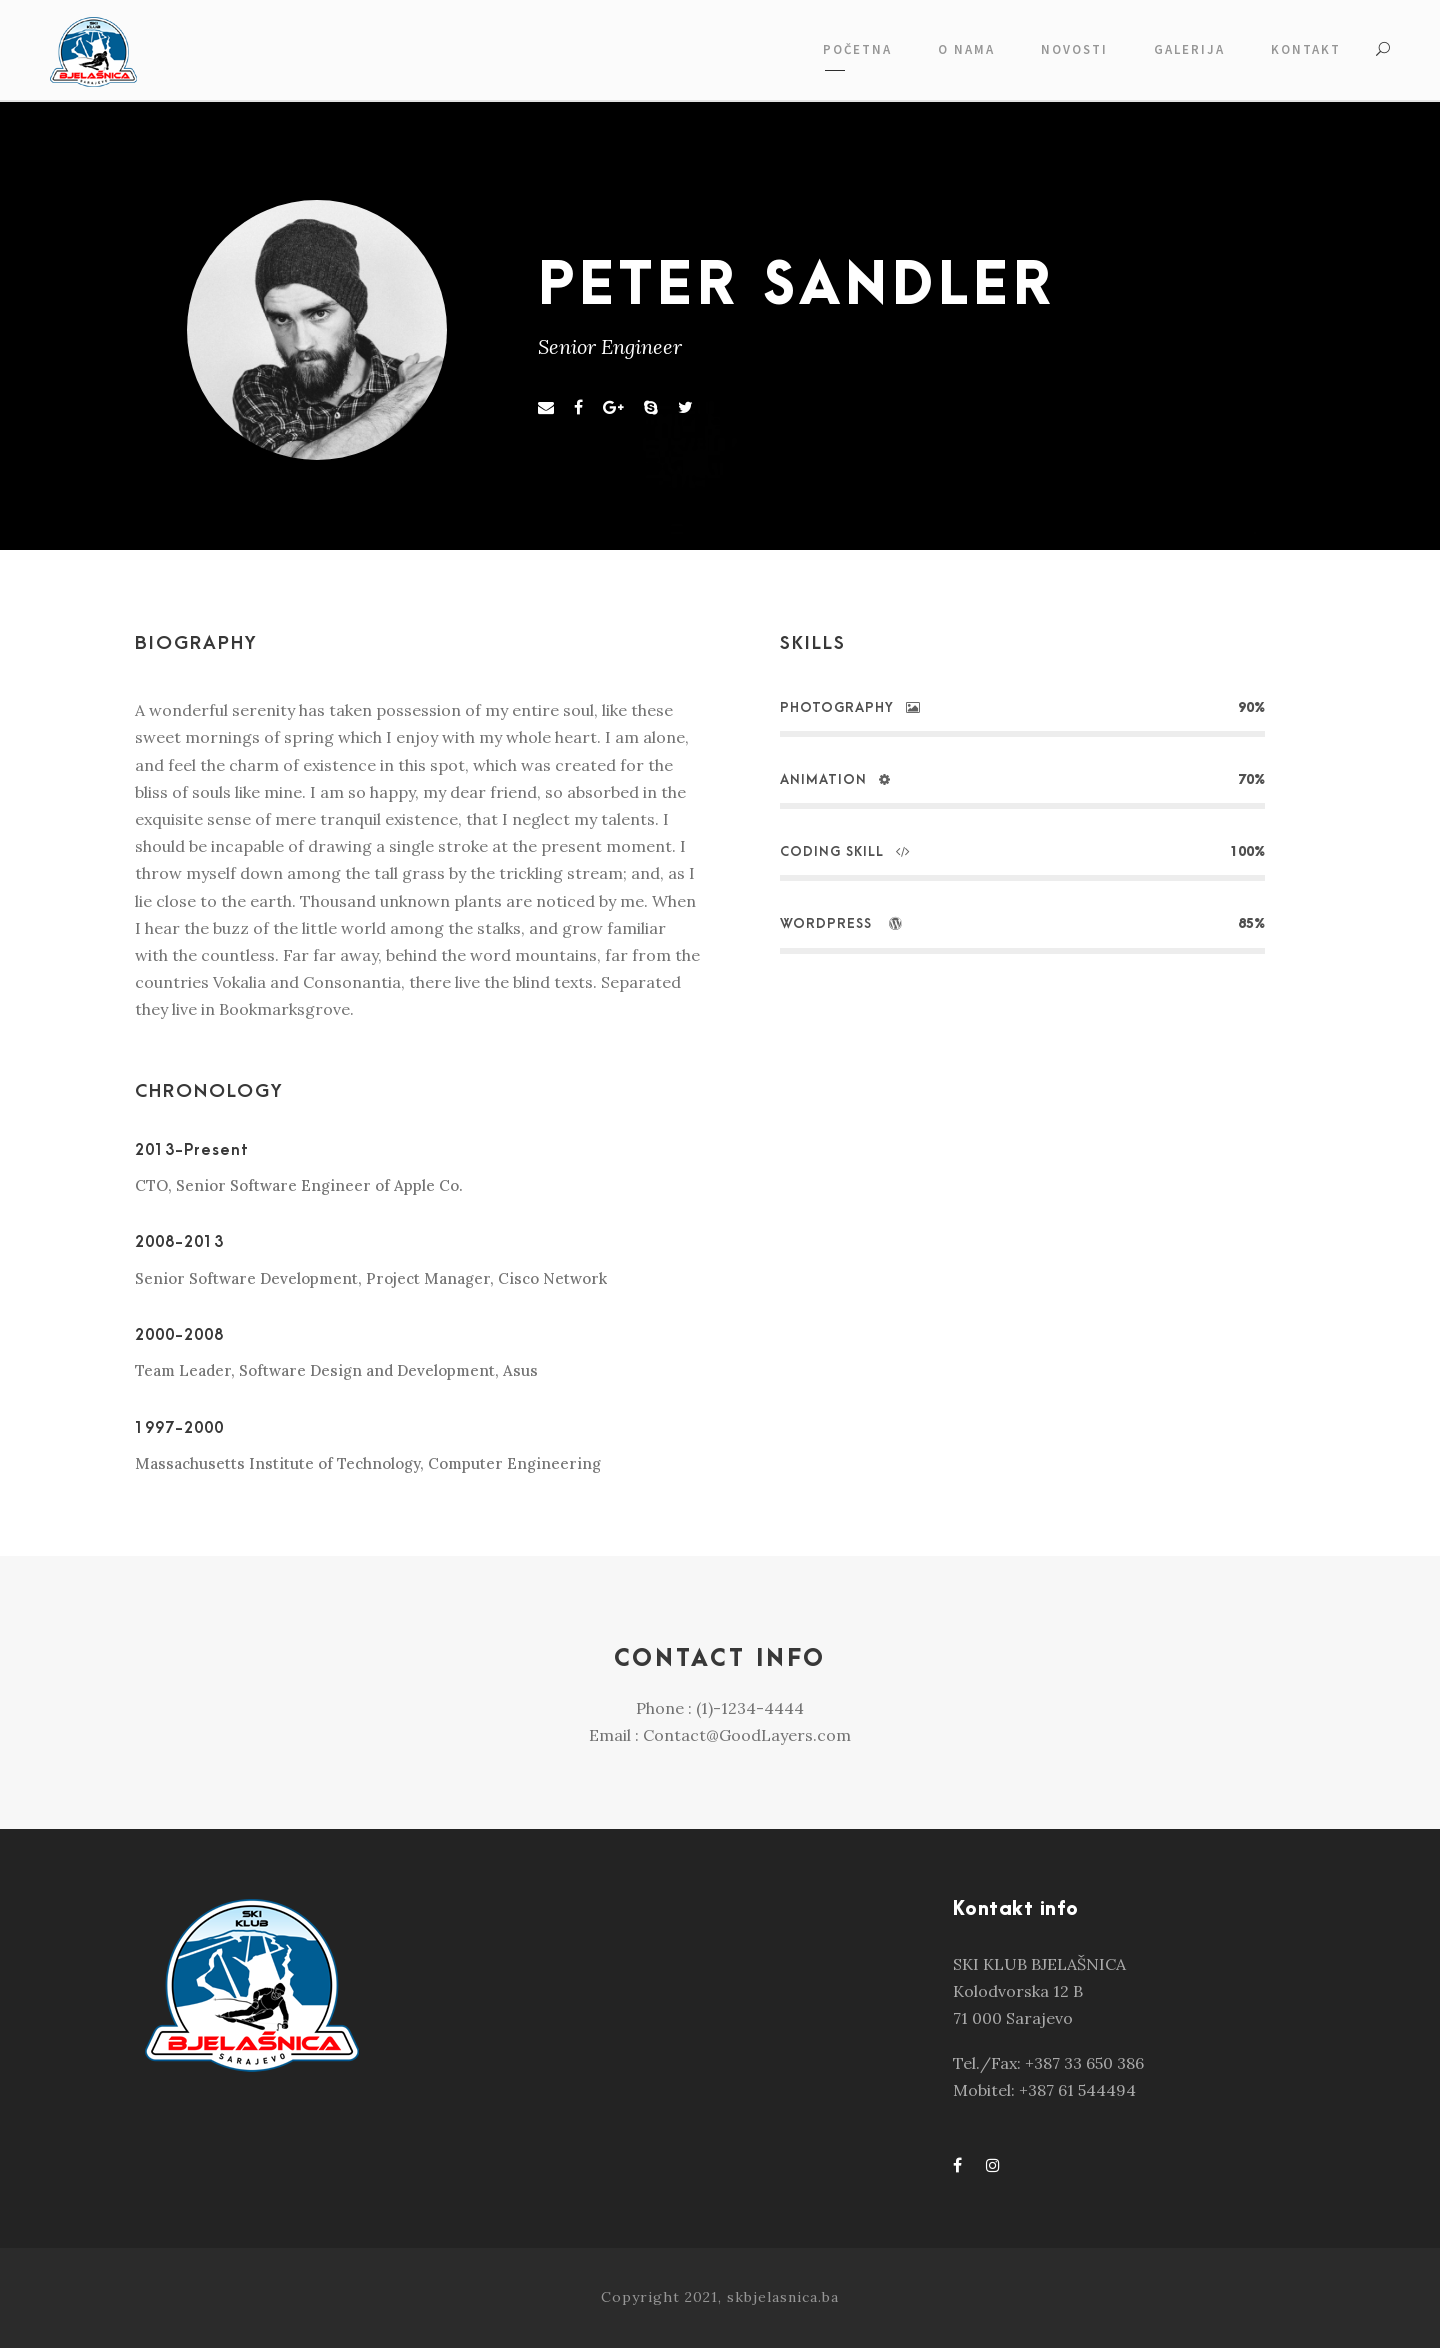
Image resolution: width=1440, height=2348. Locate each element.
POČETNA (857, 49)
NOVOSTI (1074, 49)
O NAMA (966, 49)
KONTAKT (1306, 49)
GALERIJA (1189, 49)
